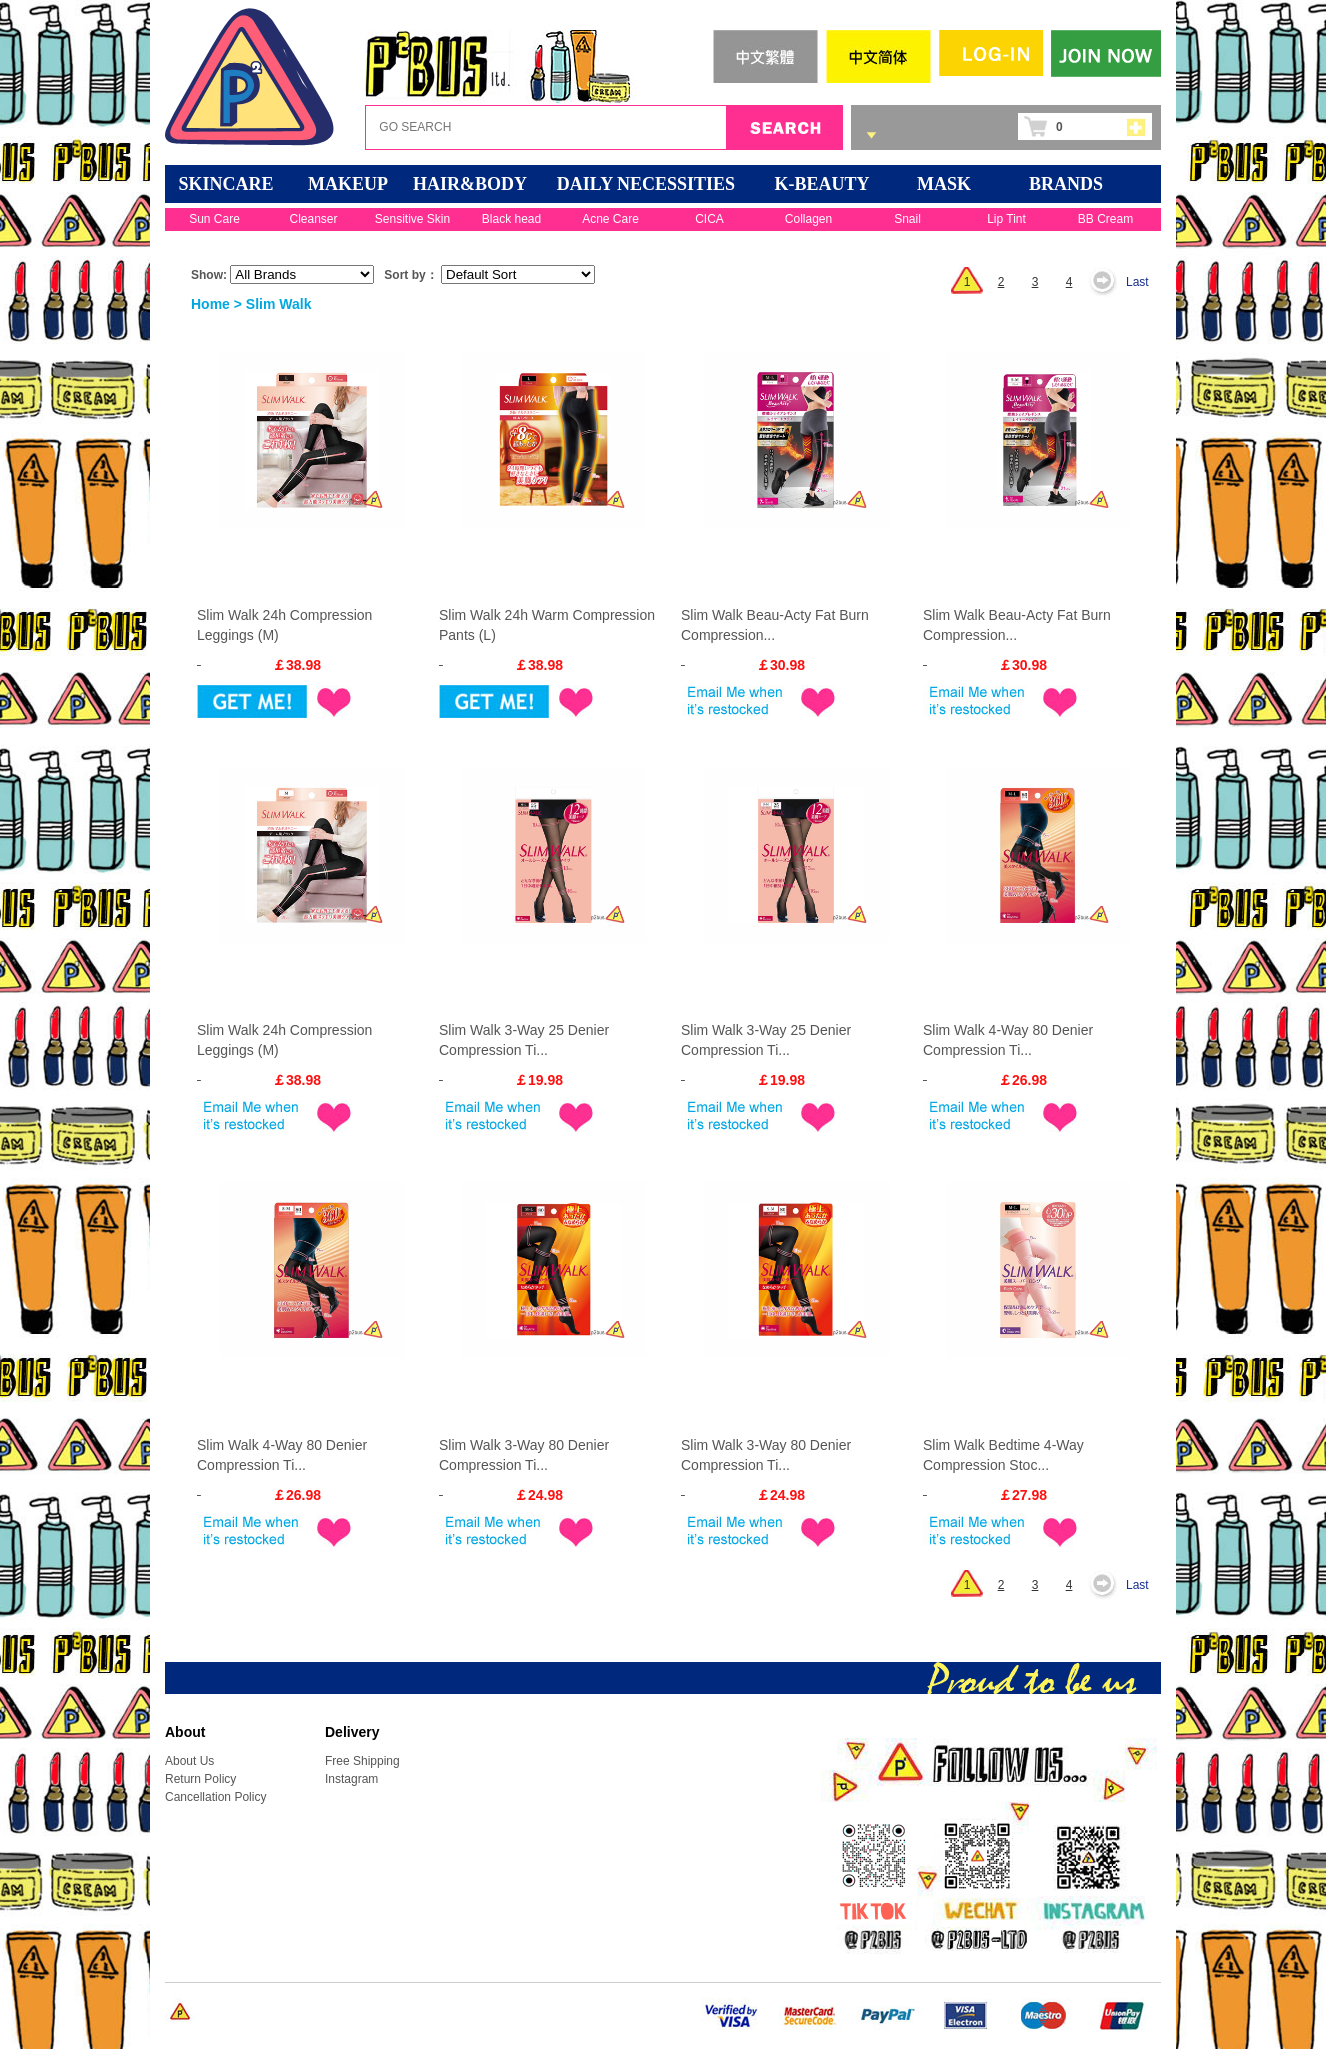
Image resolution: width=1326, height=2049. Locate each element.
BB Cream (1105, 219)
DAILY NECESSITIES (646, 184)
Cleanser (313, 219)
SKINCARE (225, 184)
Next (1108, 282)
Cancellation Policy (215, 1797)
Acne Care (610, 219)
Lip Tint (1006, 219)
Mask (944, 184)
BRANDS (1066, 184)
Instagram (351, 1779)
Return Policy (200, 1779)
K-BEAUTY (821, 184)
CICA (709, 219)
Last (1137, 282)
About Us (189, 1761)
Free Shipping (362, 1761)
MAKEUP (348, 184)
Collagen (808, 219)
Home (210, 304)
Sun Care (214, 219)
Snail (907, 219)
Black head (511, 219)
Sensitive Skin (412, 219)
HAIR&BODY (470, 184)
